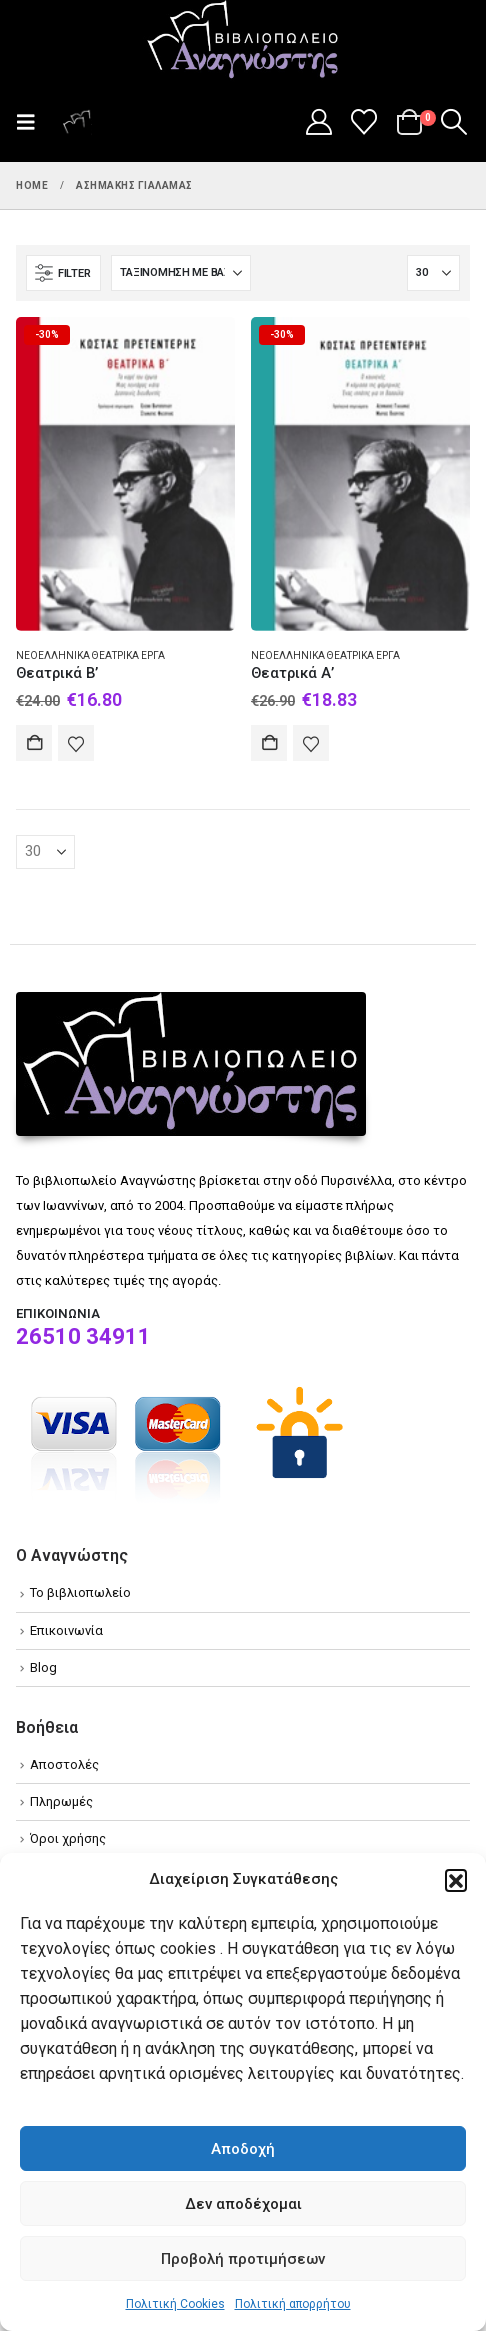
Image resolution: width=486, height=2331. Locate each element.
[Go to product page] (125, 473)
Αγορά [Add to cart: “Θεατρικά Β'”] (34, 743)
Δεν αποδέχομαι (243, 2204)
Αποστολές (64, 1764)
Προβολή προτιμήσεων (243, 2259)
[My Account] (318, 122)
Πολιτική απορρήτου (293, 2304)
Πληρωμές (61, 1801)
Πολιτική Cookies (175, 2304)
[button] (456, 1880)
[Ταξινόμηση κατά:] (181, 273)
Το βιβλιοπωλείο (80, 1592)
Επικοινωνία (66, 1630)
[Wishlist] (364, 122)
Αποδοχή (243, 2149)
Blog (43, 1667)
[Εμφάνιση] (433, 273)
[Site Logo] (243, 41)
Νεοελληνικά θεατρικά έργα (90, 655)
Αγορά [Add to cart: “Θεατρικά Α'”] (269, 743)
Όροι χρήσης (68, 1838)
